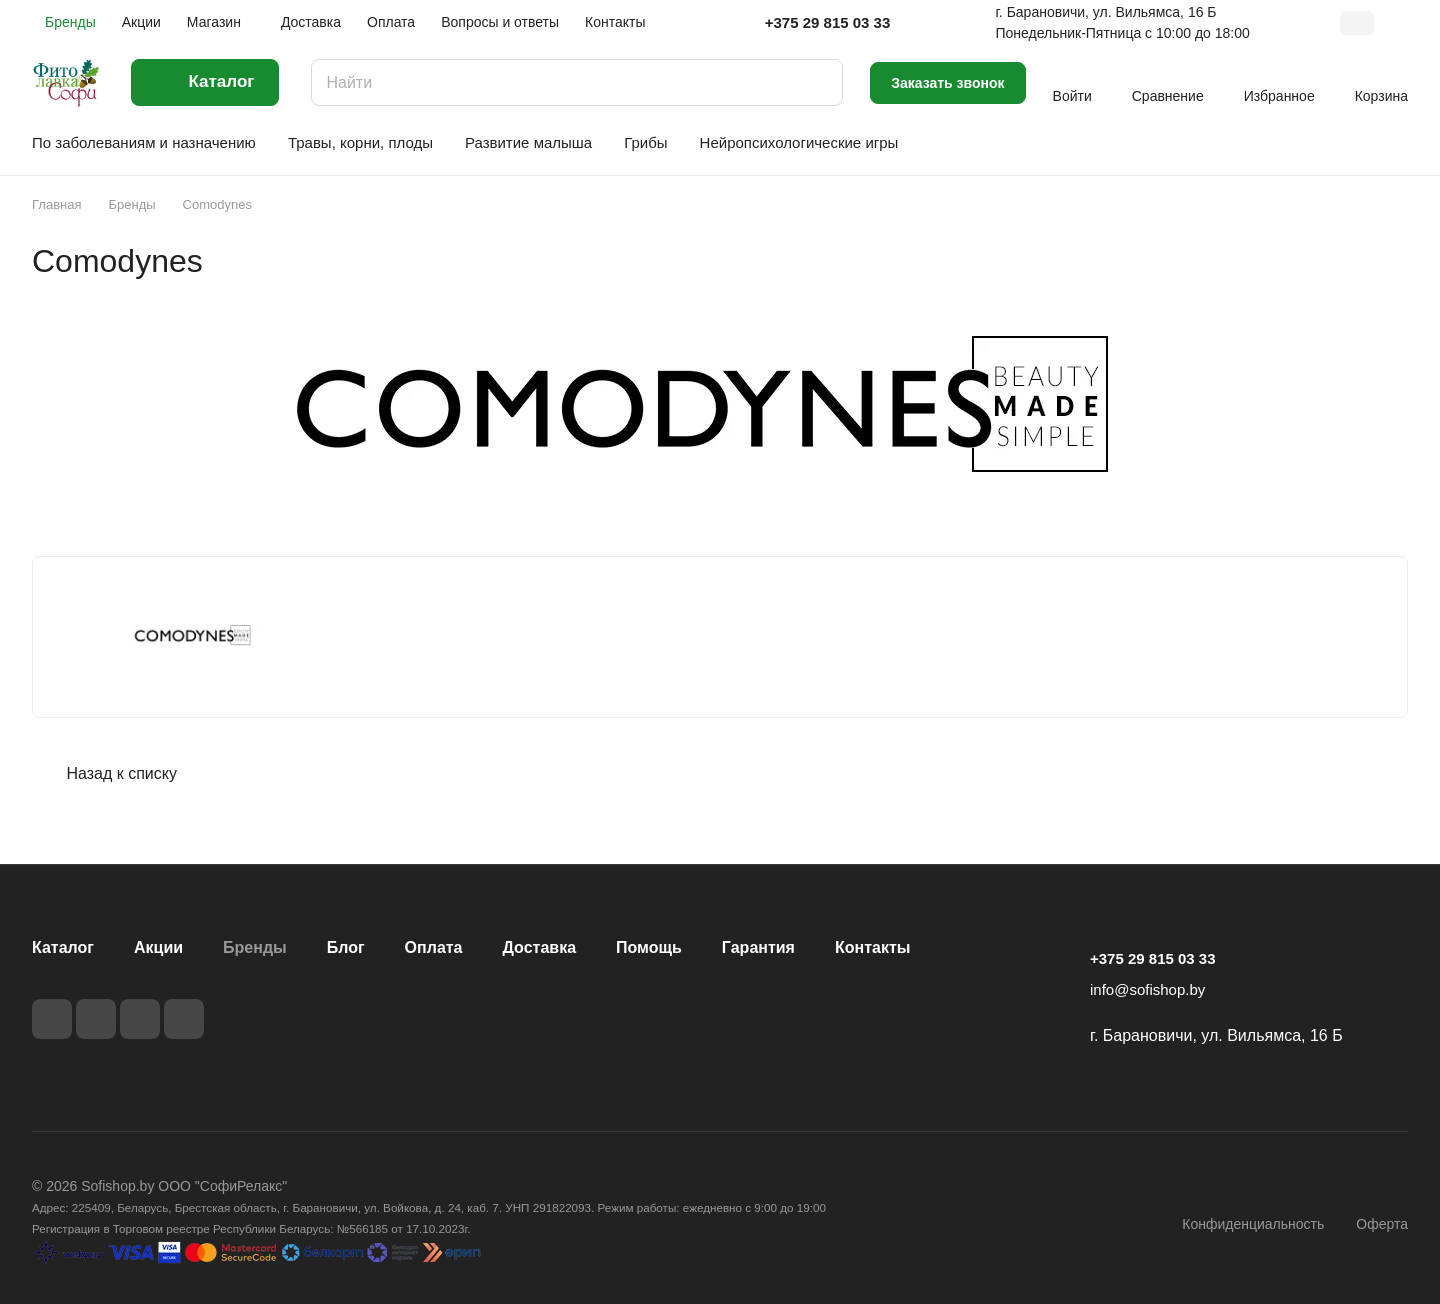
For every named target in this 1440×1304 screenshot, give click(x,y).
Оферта (1382, 1224)
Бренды (255, 947)
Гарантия (758, 947)
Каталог (63, 947)
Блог (346, 947)
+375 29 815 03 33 (828, 22)
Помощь (649, 947)
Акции (158, 947)
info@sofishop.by (1147, 989)
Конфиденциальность (1253, 1224)
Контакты (872, 947)
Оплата (434, 947)
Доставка (540, 947)
